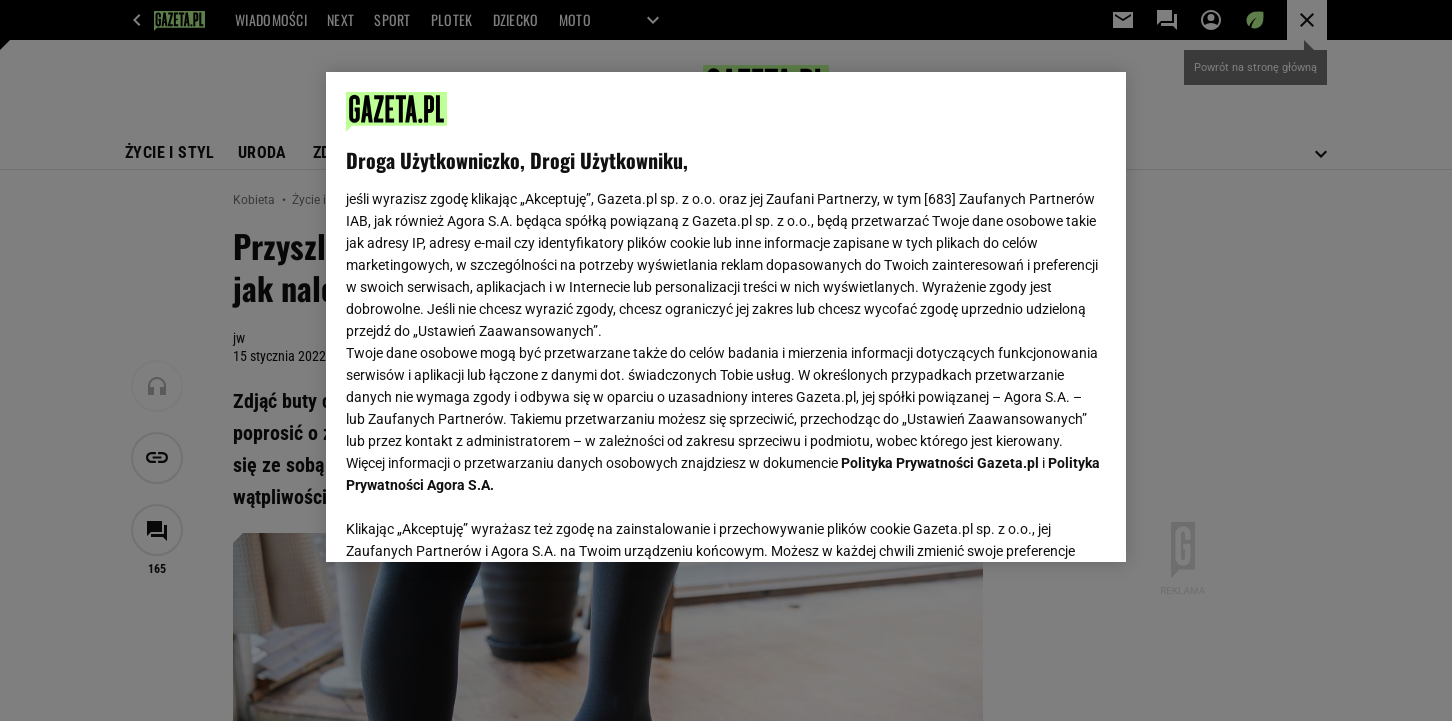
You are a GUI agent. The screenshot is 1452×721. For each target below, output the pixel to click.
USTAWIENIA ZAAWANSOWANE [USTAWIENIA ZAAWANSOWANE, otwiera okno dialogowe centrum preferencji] (476, 522)
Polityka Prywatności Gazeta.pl (940, 463)
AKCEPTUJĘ (1038, 523)
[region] (726, 317)
